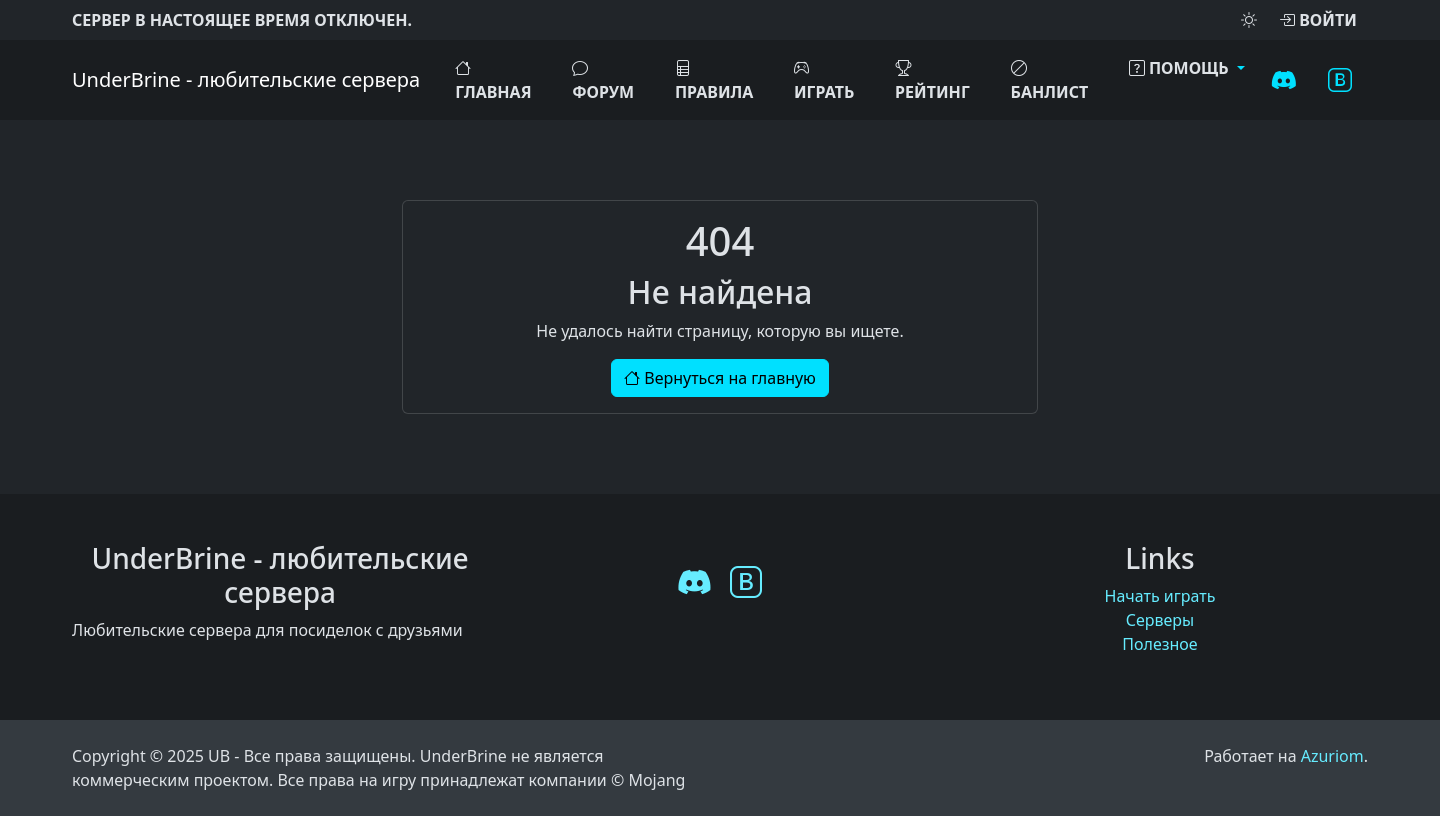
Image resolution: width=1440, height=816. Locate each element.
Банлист (1050, 80)
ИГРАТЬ (824, 80)
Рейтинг (932, 80)
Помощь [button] (1181, 68)
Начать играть (1160, 596)
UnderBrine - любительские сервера (246, 79)
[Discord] (1284, 80)
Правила (714, 80)
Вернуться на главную (720, 378)
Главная (493, 80)
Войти (1318, 20)
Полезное (1159, 644)
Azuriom (1332, 756)
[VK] (1340, 80)
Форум (603, 80)
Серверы (1160, 620)
